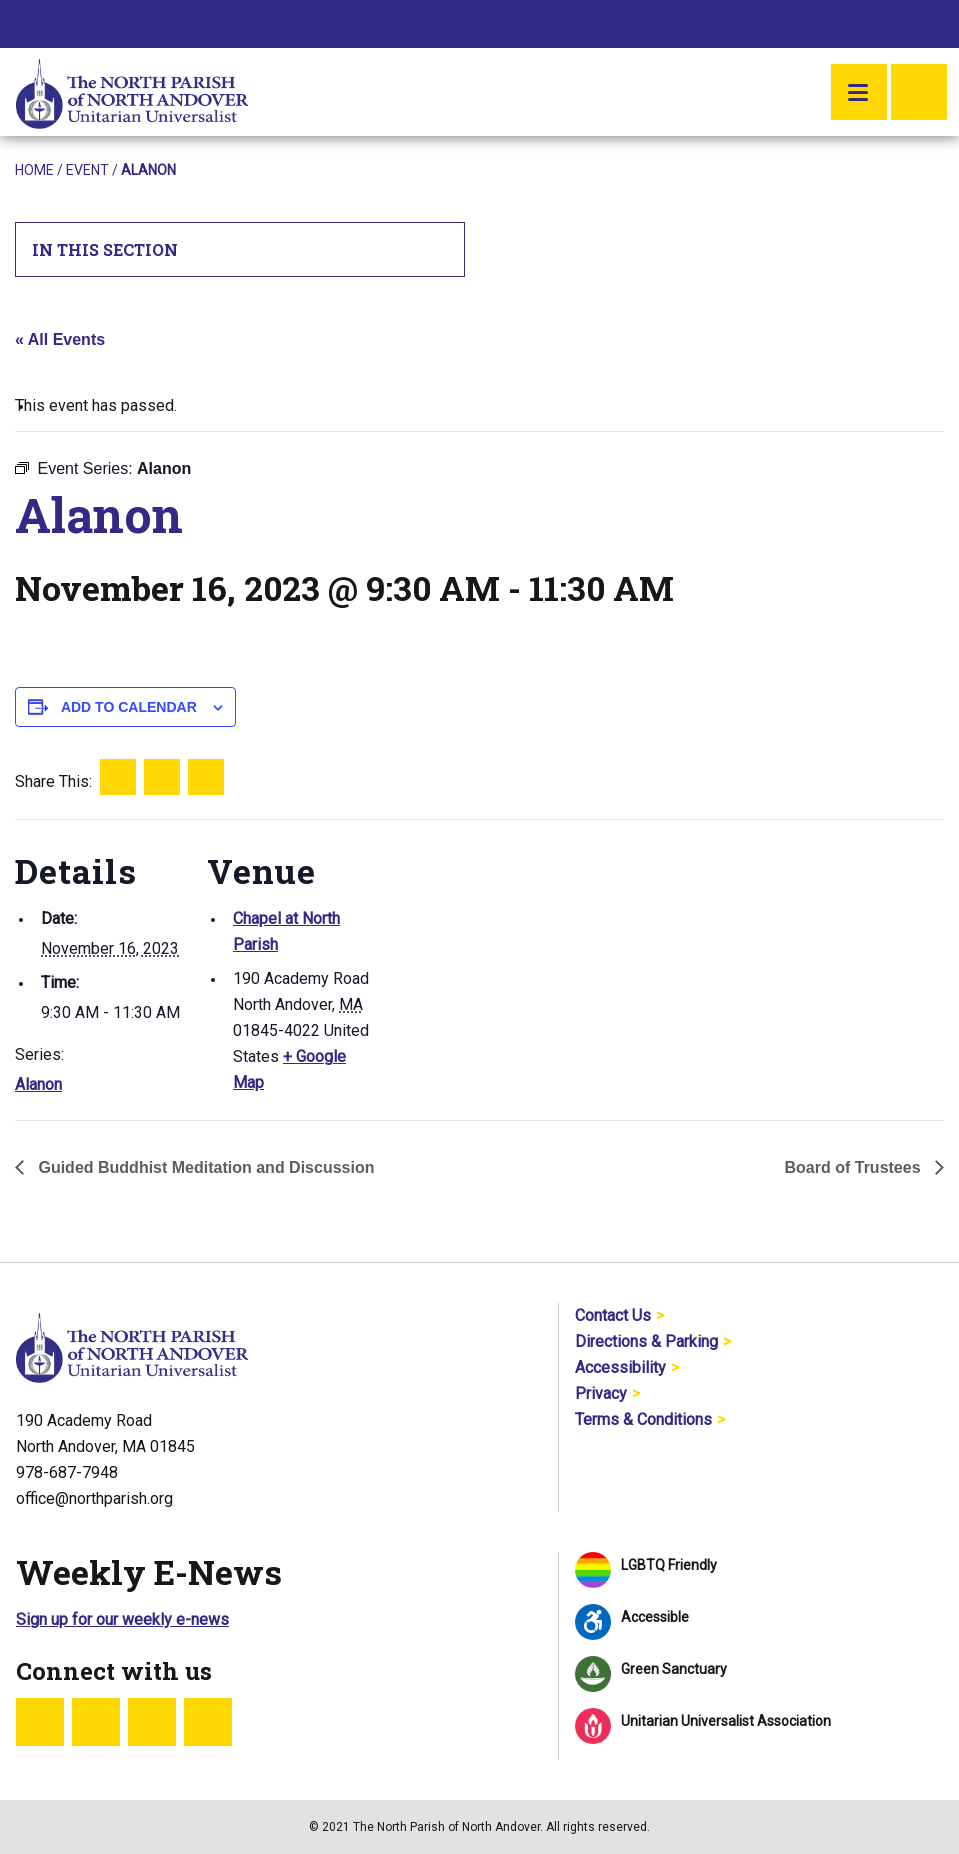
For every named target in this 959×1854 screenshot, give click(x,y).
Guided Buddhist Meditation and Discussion (204, 1167)
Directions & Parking (646, 1341)
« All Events (60, 339)
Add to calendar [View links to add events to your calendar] (129, 707)
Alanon (38, 1084)
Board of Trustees (855, 1167)
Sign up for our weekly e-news (122, 1619)
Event (87, 170)
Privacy (601, 1393)
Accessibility (620, 1367)
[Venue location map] (504, 957)
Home (34, 170)
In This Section (240, 249)
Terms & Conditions (643, 1419)
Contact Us (613, 1315)
